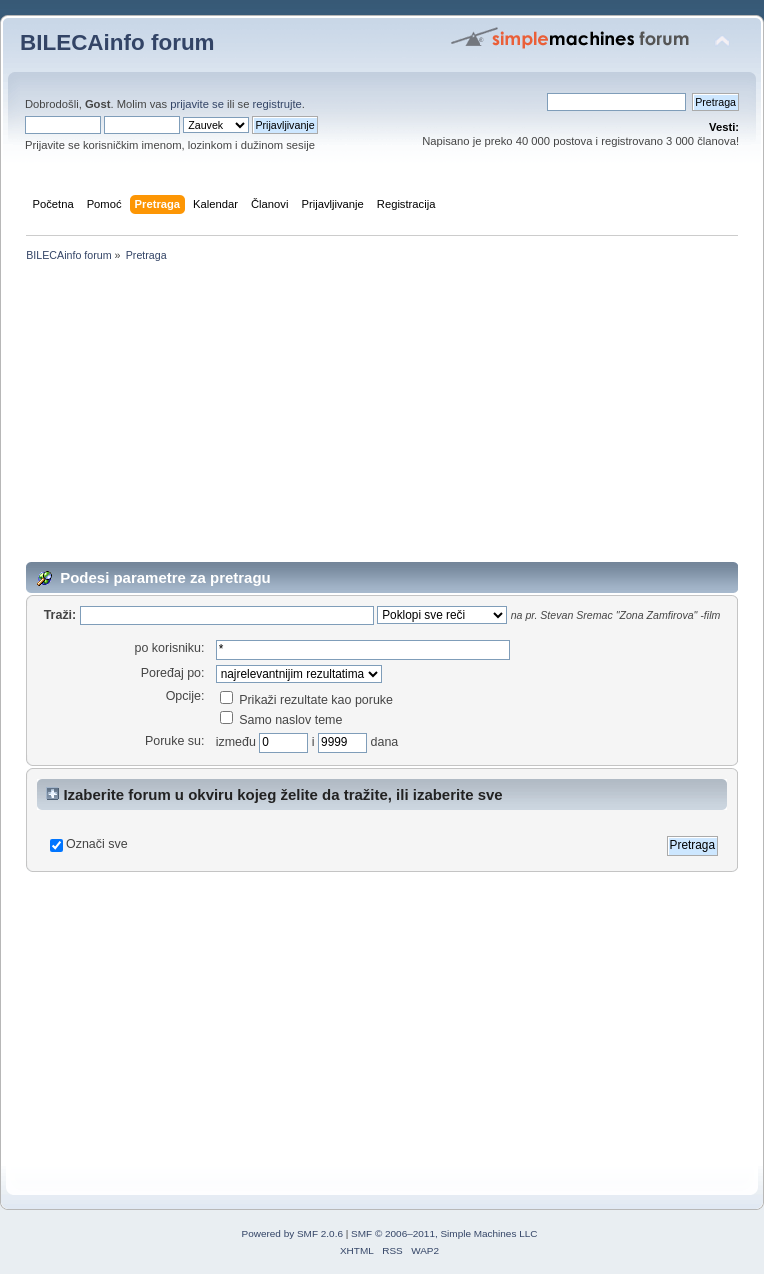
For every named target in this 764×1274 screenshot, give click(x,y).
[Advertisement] (382, 416)
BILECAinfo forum (117, 42)
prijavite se (197, 104)
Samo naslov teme (281, 720)
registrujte (277, 104)
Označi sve (97, 844)
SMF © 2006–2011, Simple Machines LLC (444, 1233)
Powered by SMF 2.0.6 (292, 1233)
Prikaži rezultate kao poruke (306, 700)
